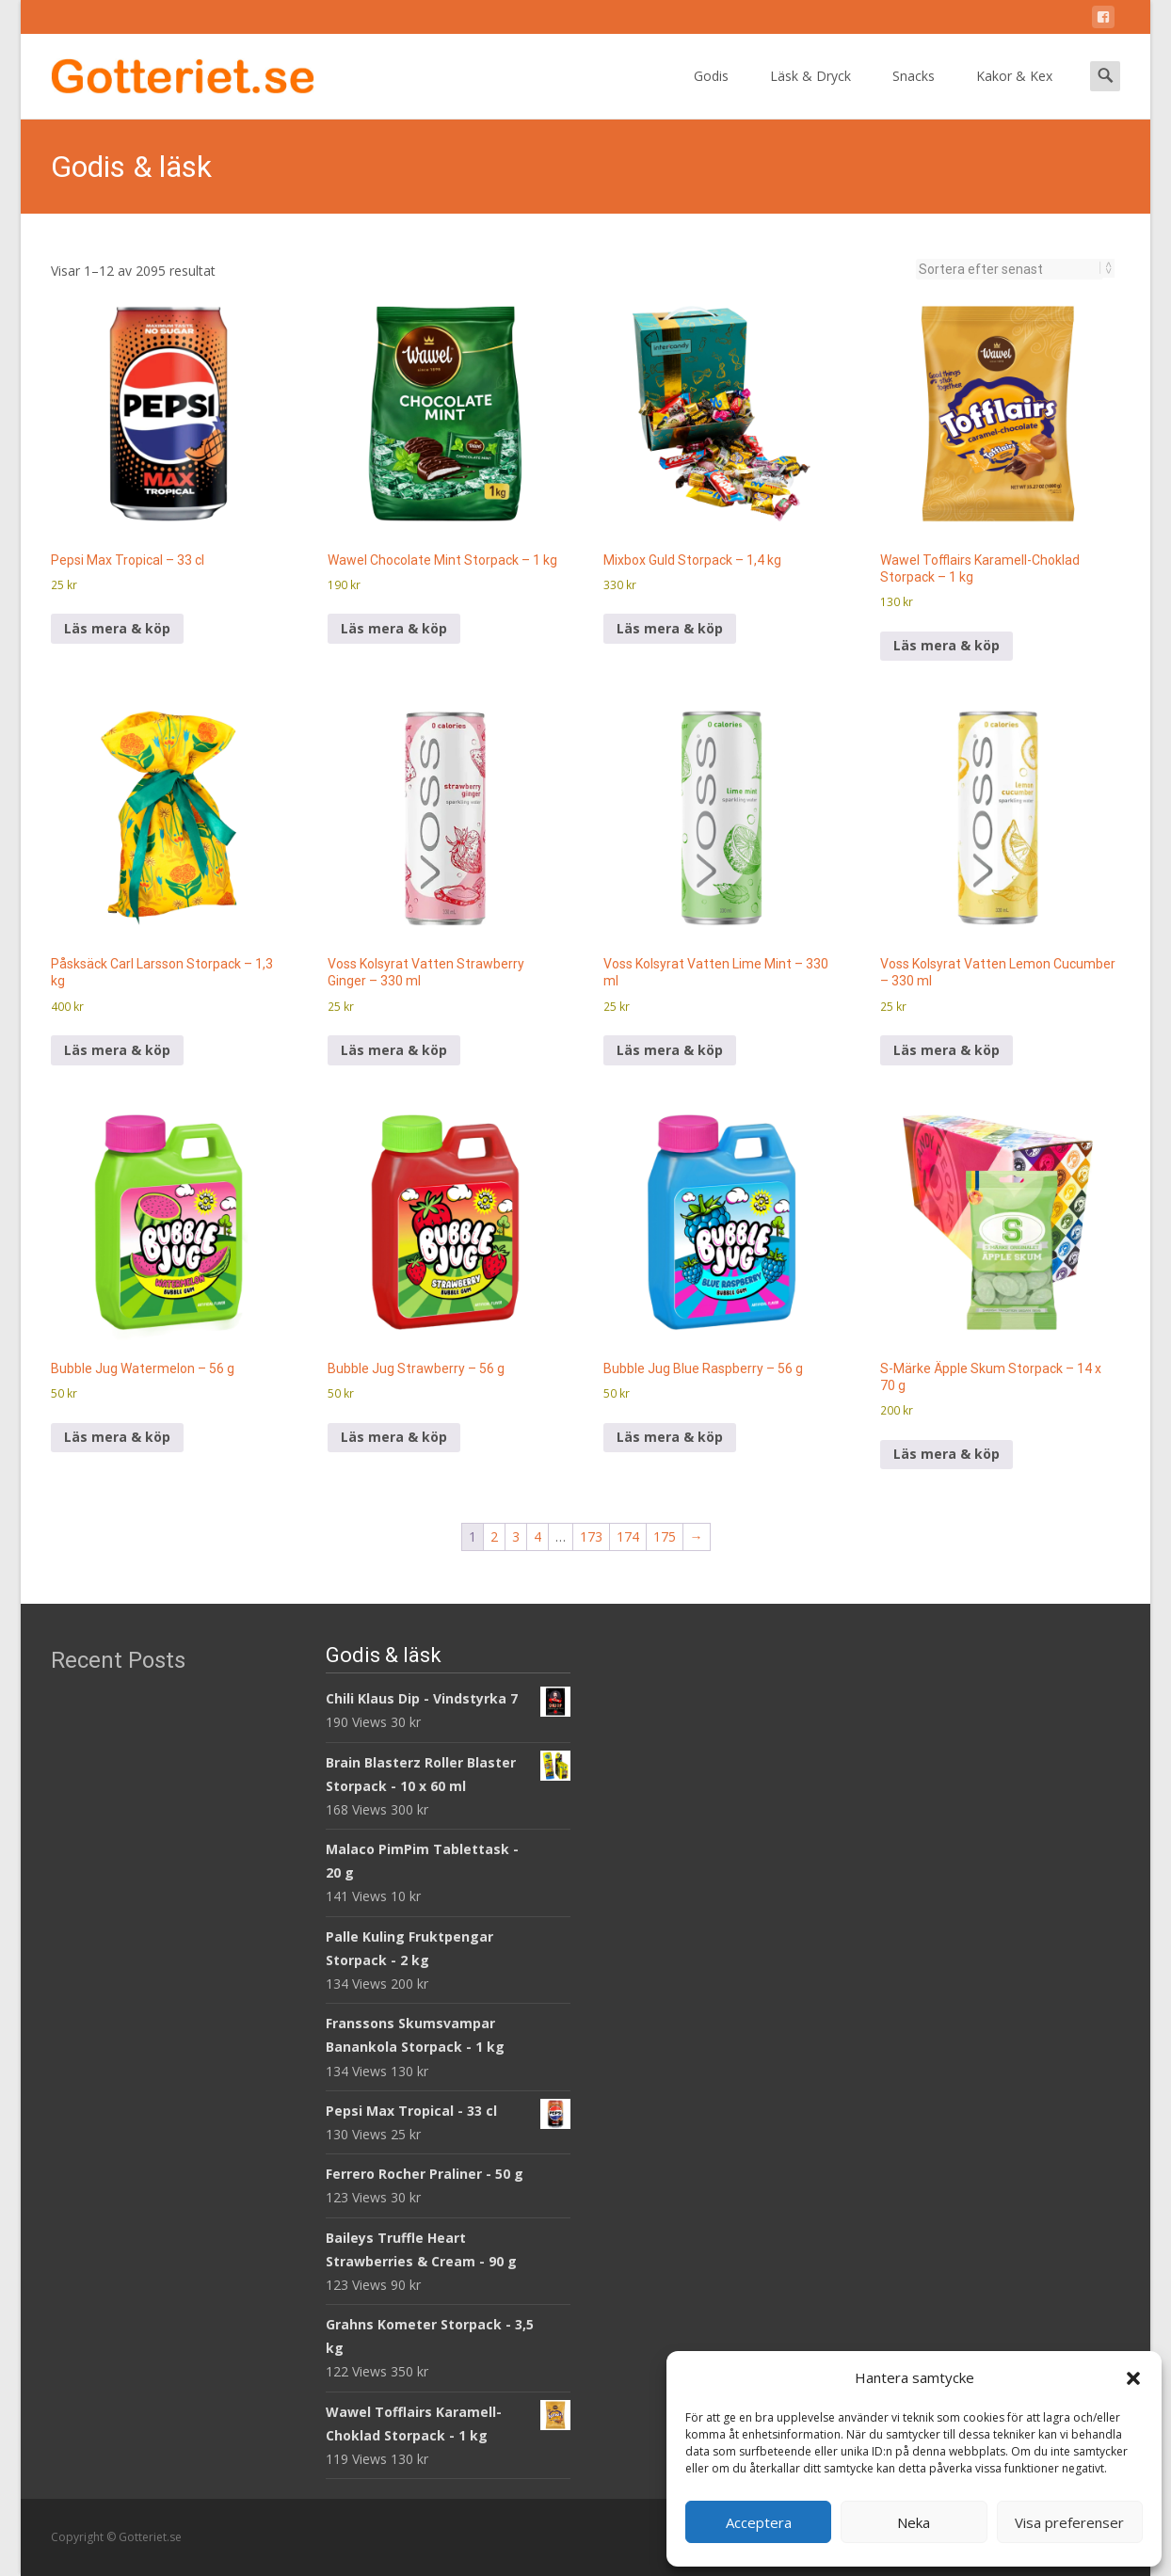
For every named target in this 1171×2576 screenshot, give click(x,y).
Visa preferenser (1069, 2522)
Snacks (913, 93)
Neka (913, 2522)
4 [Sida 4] (537, 1536)
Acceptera (759, 2522)
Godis (711, 93)
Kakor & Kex (1014, 93)
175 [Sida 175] (664, 1536)
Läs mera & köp (117, 628)
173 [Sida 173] (591, 1536)
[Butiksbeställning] (1009, 269)
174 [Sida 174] (628, 1536)
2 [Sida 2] (494, 1536)
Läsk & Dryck (810, 93)
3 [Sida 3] (516, 1536)
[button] (1133, 2378)
